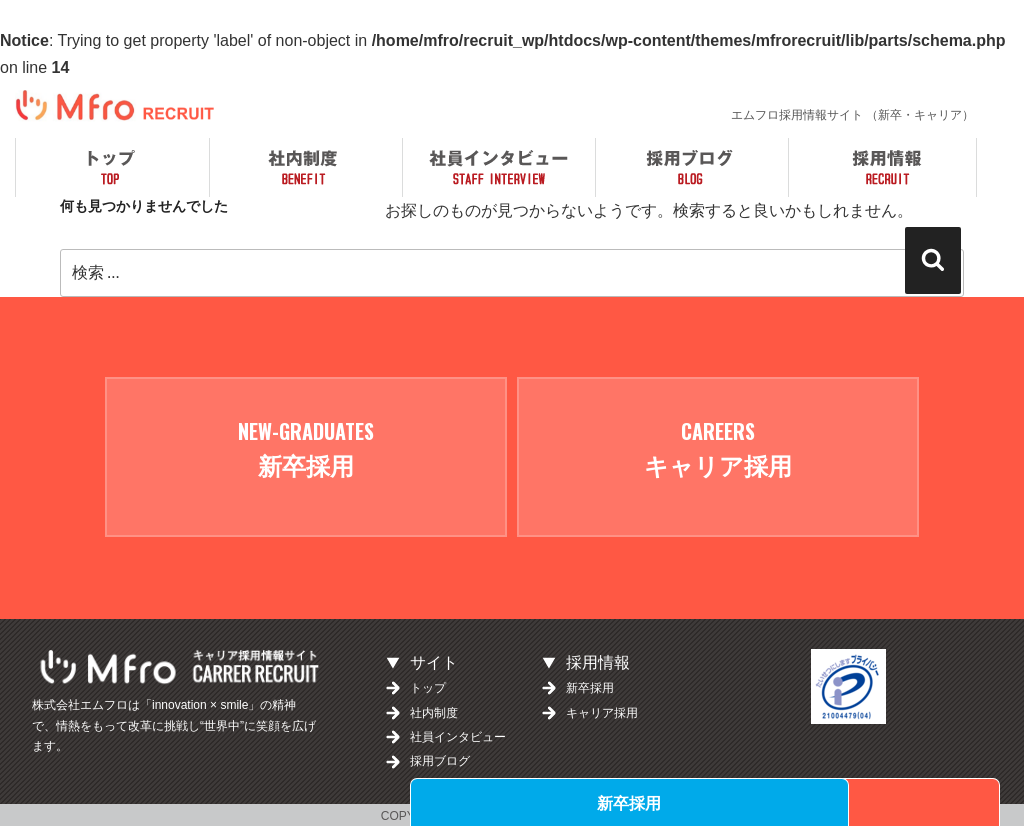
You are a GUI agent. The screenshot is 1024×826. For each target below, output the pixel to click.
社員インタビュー (458, 735)
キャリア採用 (890, 802)
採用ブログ (440, 759)
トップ (428, 686)
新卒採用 (677, 802)
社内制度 (434, 710)
